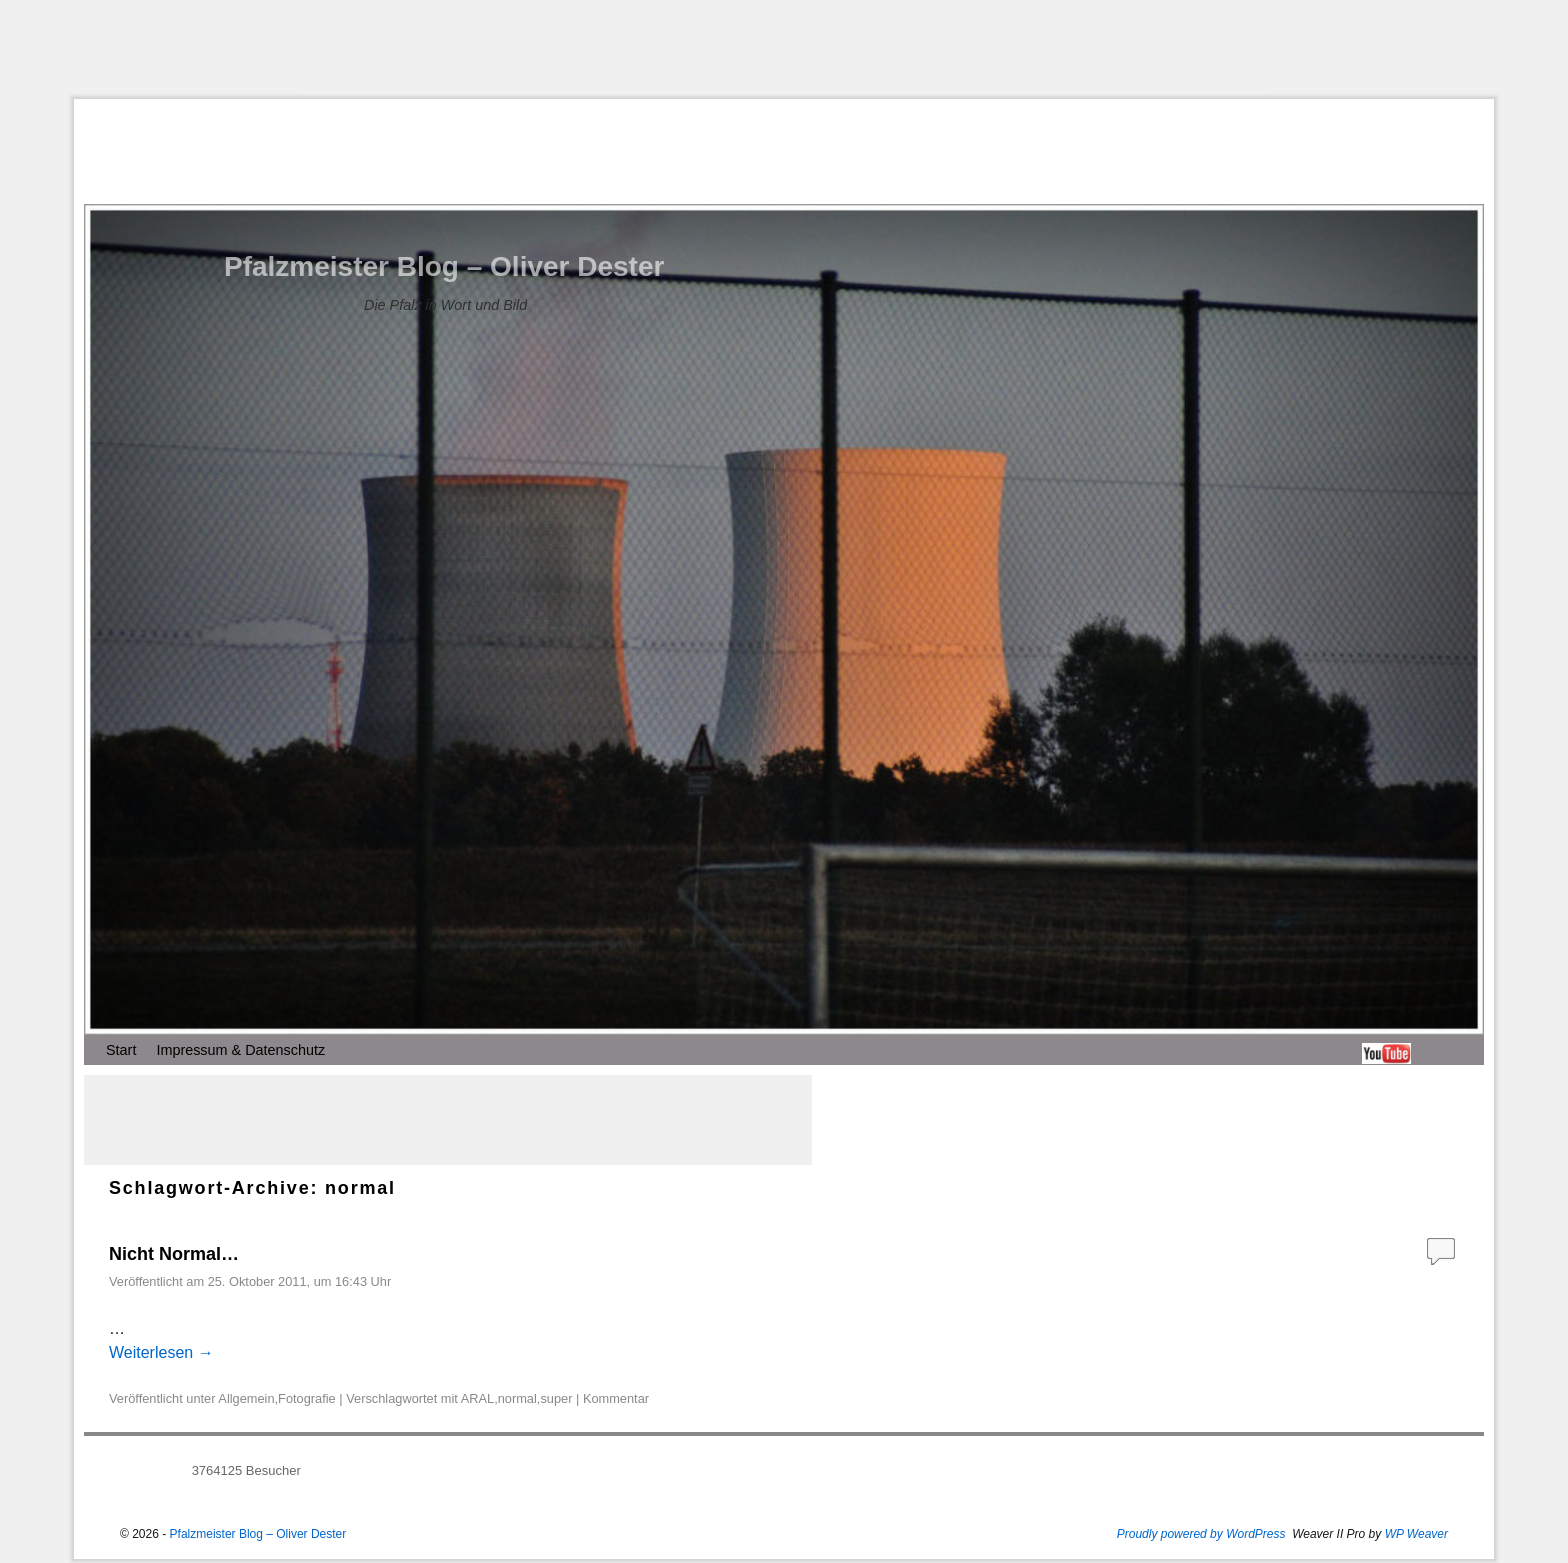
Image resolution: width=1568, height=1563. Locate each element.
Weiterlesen (161, 1352)
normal (517, 1398)
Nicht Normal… (174, 1254)
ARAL (477, 1398)
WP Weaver (1416, 1534)
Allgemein (246, 1398)
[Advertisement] (784, 49)
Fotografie (307, 1398)
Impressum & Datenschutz (240, 1050)
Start (121, 1050)
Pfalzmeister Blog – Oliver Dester (444, 266)
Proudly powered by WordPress (1201, 1534)
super (556, 1398)
